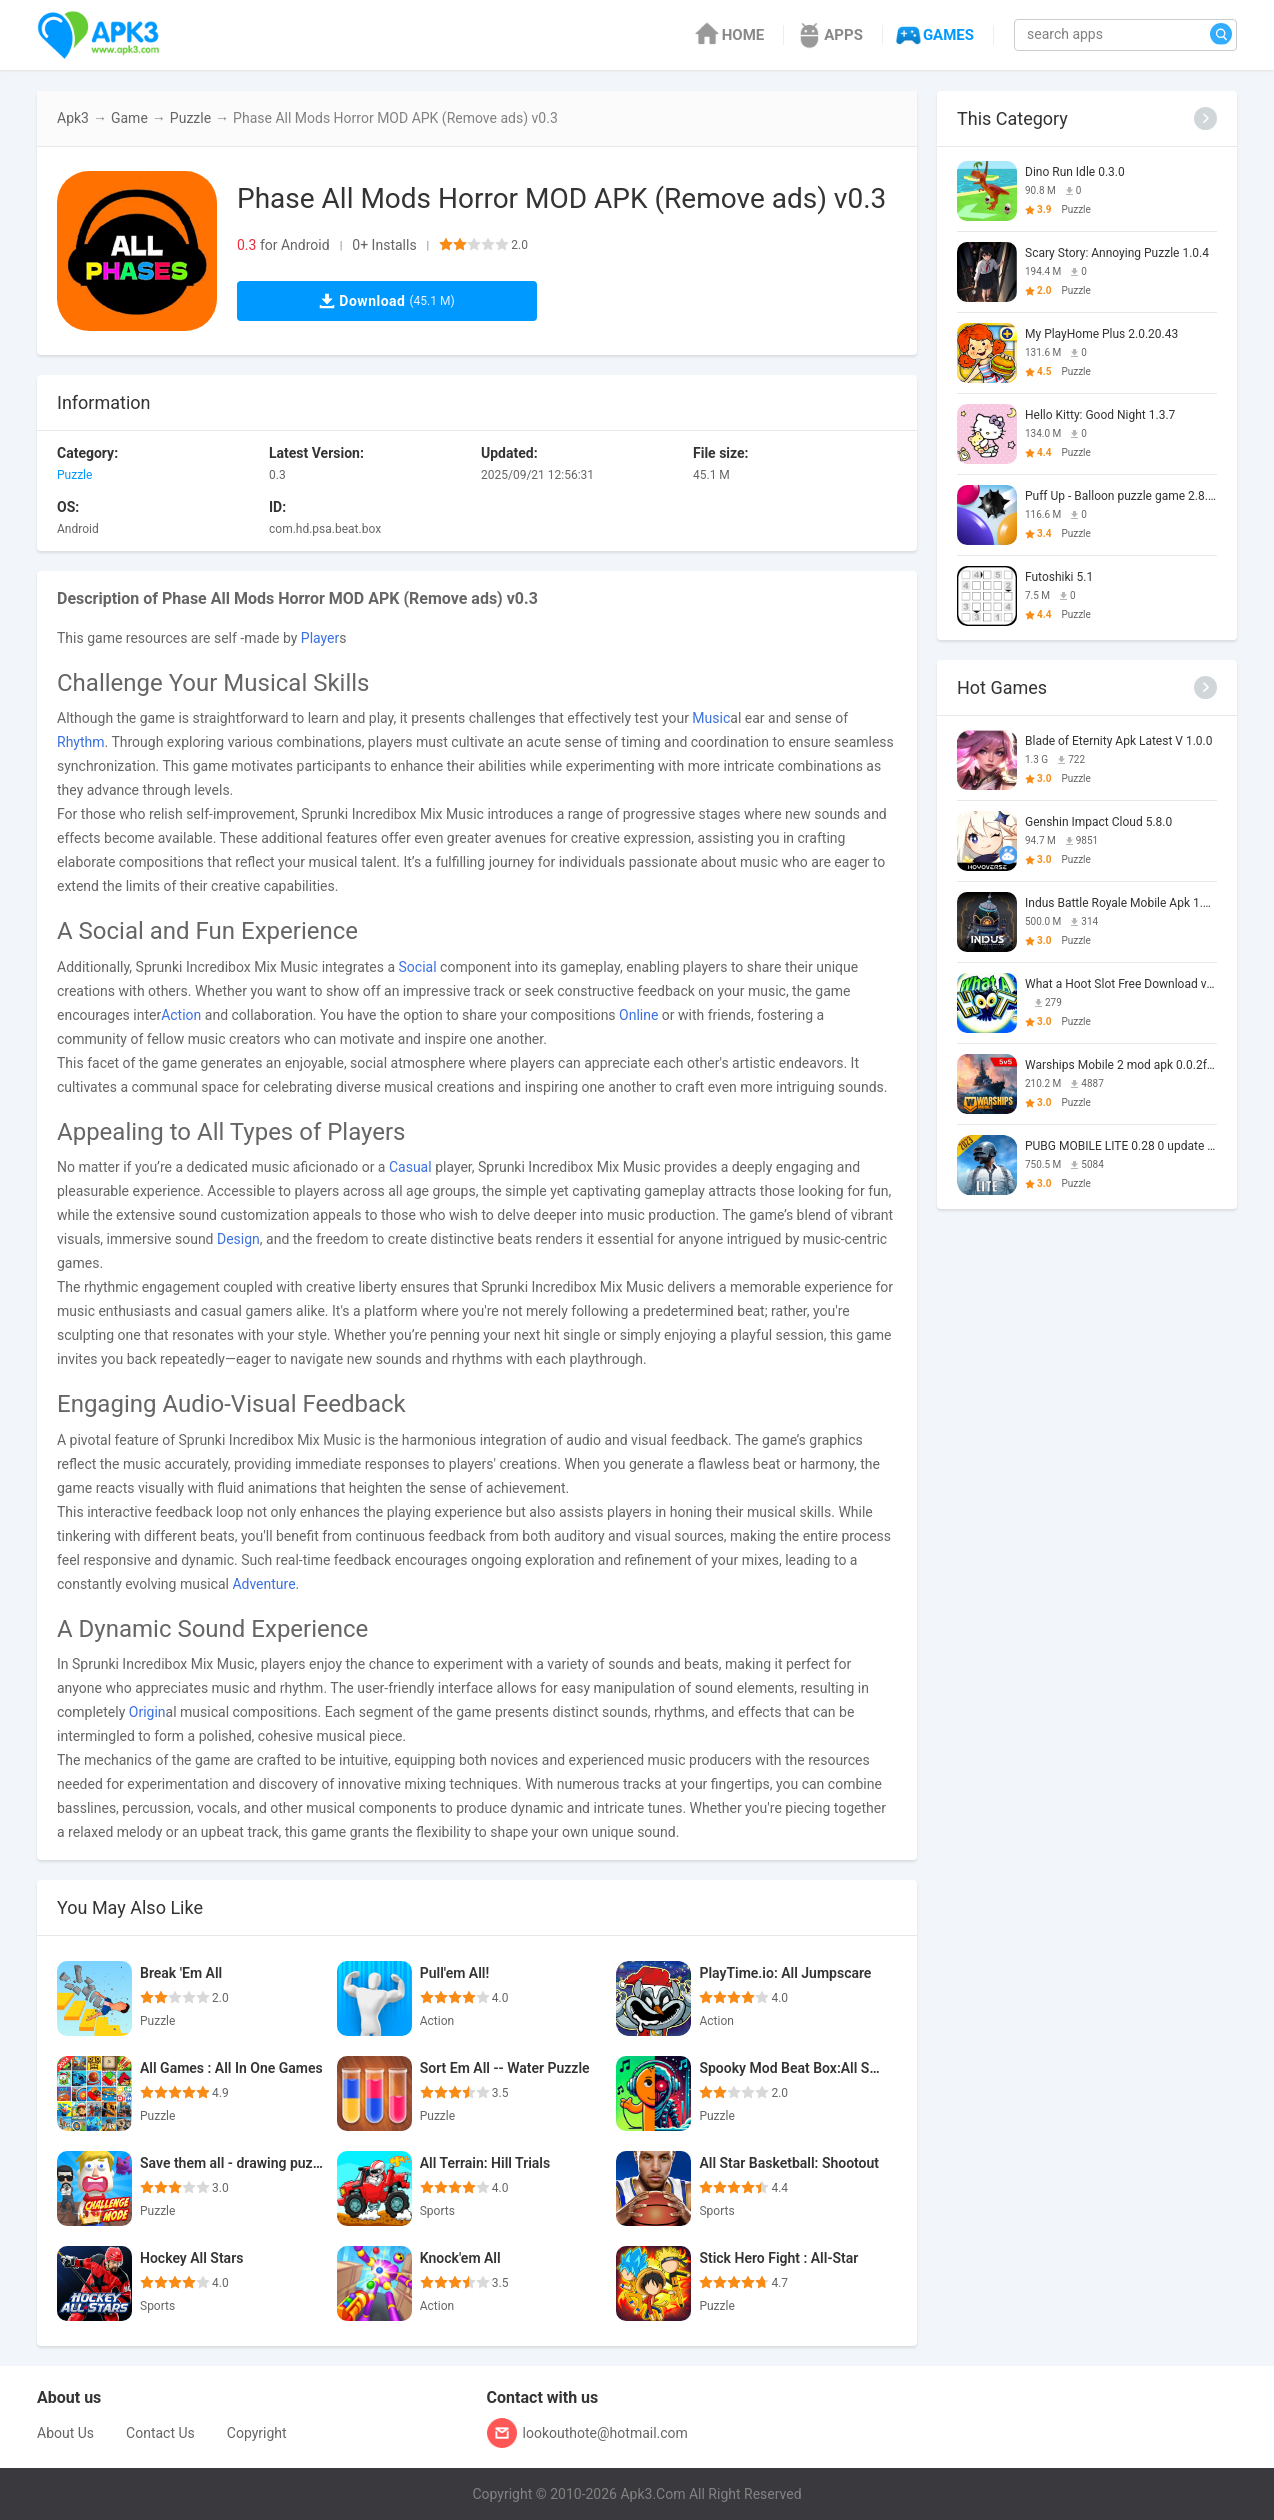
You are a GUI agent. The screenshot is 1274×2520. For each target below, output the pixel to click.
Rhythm (81, 742)
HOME (728, 35)
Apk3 (73, 118)
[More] (1205, 118)
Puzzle (190, 118)
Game (129, 118)
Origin (147, 1712)
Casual (410, 1167)
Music (711, 718)
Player (320, 638)
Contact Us (160, 2433)
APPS (828, 35)
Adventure (263, 1584)
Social (418, 967)
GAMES (933, 35)
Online (638, 1015)
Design (238, 1239)
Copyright (257, 2433)
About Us (65, 2433)
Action (181, 1015)
